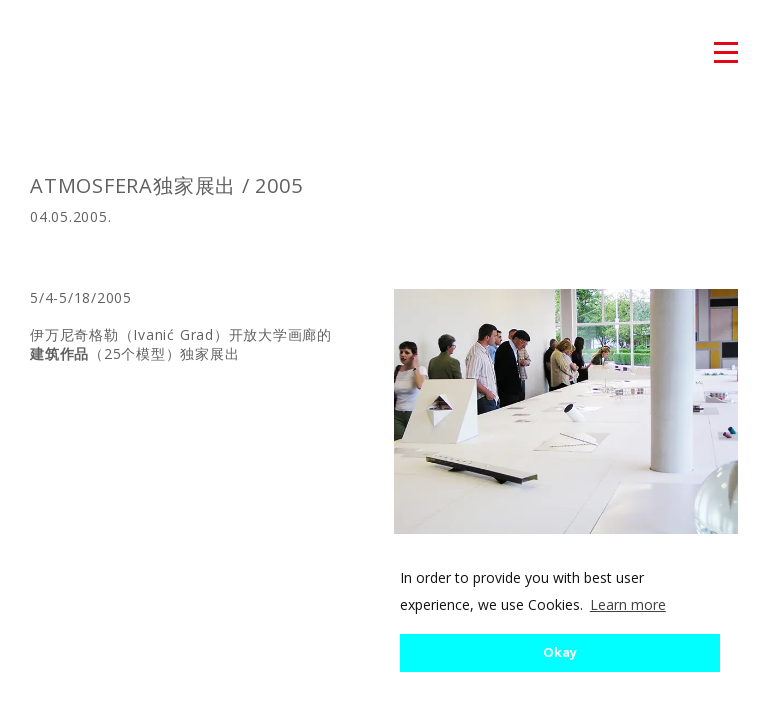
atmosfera (59, 54)
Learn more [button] (628, 604)
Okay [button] (560, 652)
